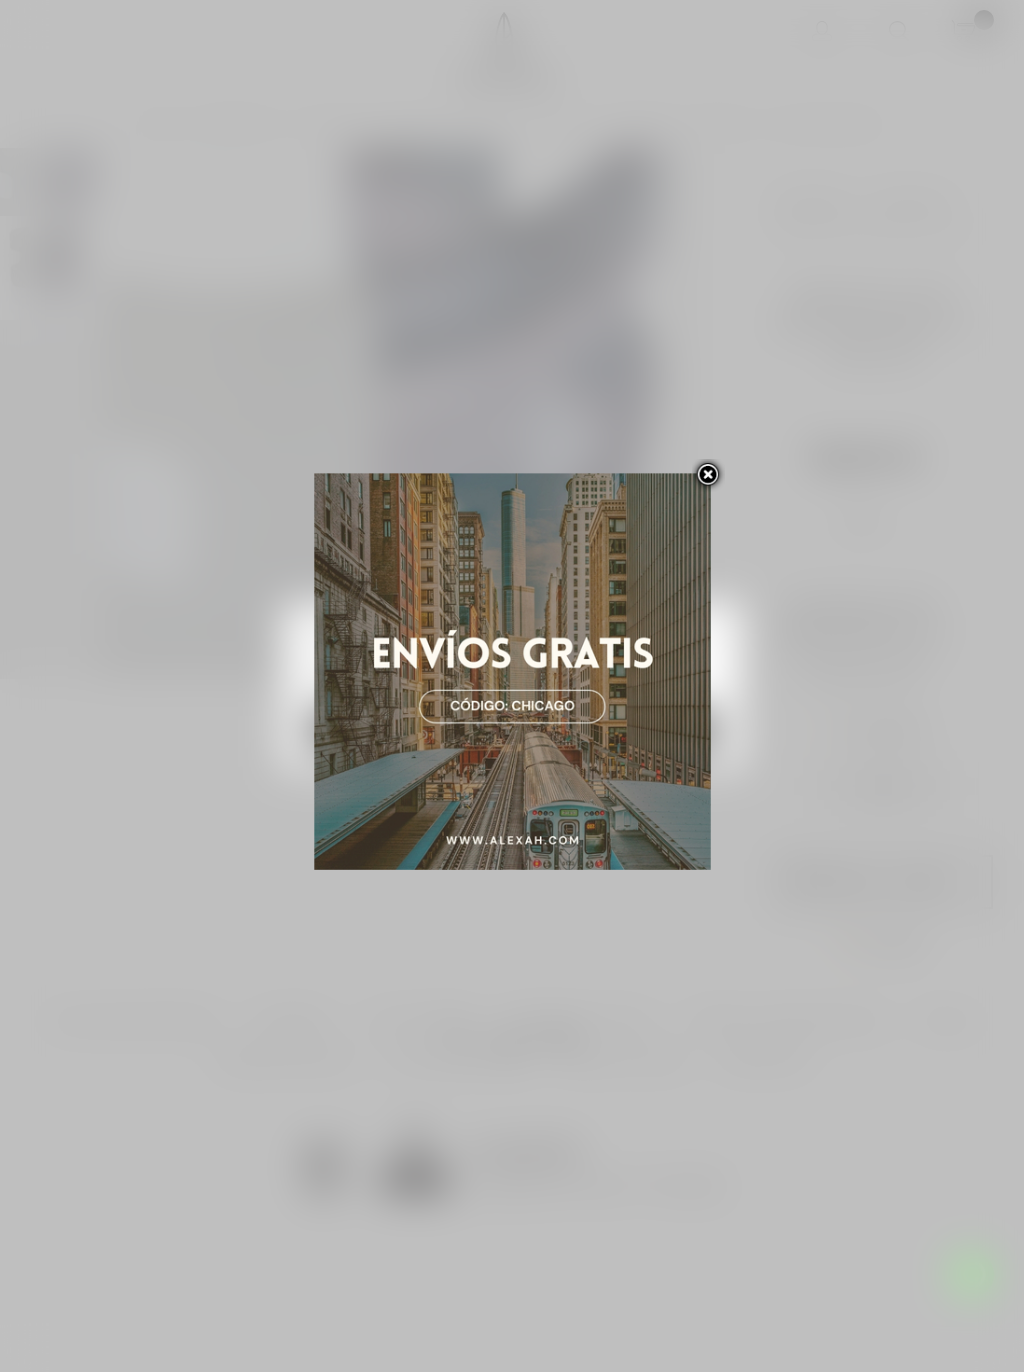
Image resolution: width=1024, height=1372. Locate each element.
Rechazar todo (409, 730)
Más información (355, 680)
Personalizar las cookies (482, 680)
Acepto (615, 730)
